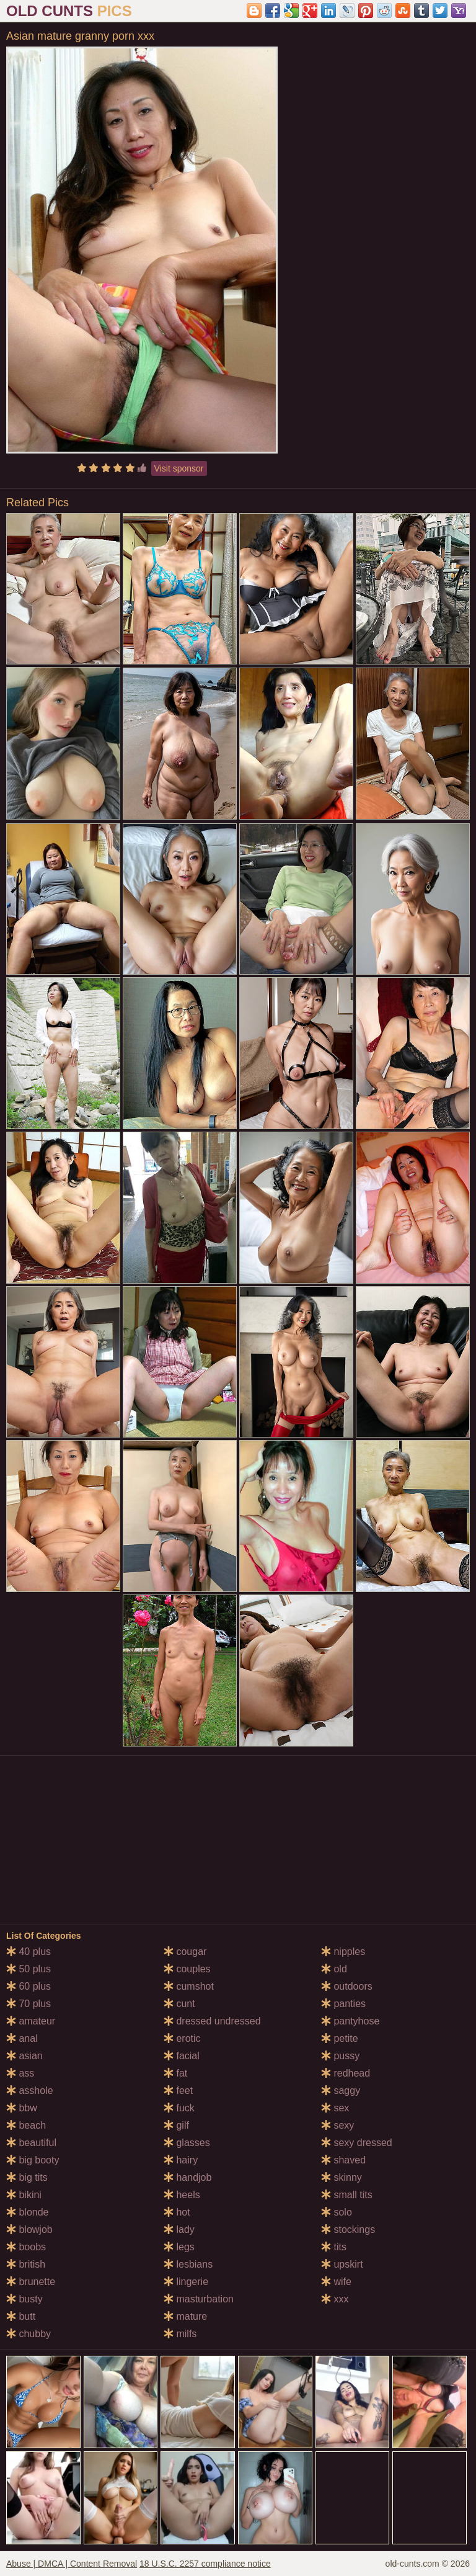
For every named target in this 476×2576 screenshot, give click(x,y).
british (25, 2264)
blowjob (29, 2229)
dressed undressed (212, 2021)
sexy (337, 2125)
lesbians (188, 2264)
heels (182, 2194)
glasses (187, 2142)
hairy (181, 2160)
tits (333, 2247)
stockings (348, 2229)
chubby (28, 2333)
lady (179, 2229)
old (334, 1969)
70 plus (28, 2003)
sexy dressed (356, 2142)
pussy (340, 2056)
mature (185, 2316)
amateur (30, 2021)
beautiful (31, 2142)
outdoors (346, 1986)
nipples (343, 1951)
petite (339, 2038)
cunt (179, 2003)
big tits (27, 2177)
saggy (340, 2090)
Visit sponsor (179, 468)
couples (187, 1969)
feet (178, 2090)
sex (335, 2108)
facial (182, 2056)
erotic (182, 2038)
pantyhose (350, 2021)
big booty (32, 2160)
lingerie (186, 2281)
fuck (179, 2108)
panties (343, 2003)
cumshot (189, 1986)
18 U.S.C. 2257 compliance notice (205, 2564)
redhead (345, 2073)
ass (20, 2073)
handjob (187, 2177)
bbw (21, 2108)
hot (177, 2212)
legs (179, 2247)
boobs (26, 2247)
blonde (27, 2212)
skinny (341, 2177)
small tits (346, 2194)
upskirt (342, 2264)
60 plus (28, 1986)
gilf (176, 2125)
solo (336, 2212)
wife (336, 2281)
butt (20, 2316)
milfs (180, 2333)
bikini (24, 2194)
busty (24, 2299)
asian (24, 2056)
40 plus (28, 1951)
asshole (29, 2090)
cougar (185, 1951)
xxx (334, 2299)
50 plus (28, 1969)
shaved (343, 2160)
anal (22, 2038)
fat (175, 2073)
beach (26, 2125)
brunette (30, 2281)
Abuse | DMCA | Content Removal (71, 2564)
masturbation (199, 2299)
